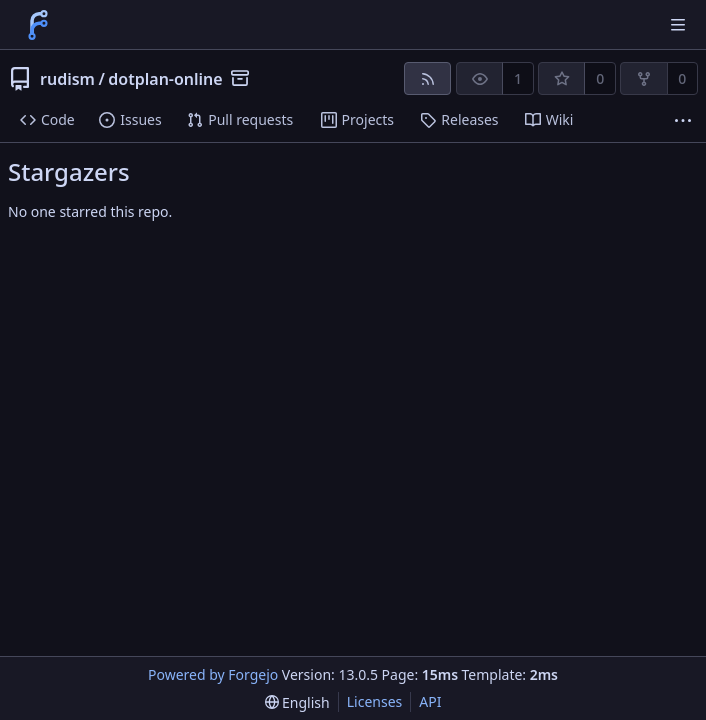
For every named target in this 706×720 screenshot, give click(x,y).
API (430, 701)
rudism (67, 79)
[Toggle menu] (678, 25)
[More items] (683, 120)
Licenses (375, 701)
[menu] (297, 702)
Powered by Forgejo (213, 674)
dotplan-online (165, 79)
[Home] (38, 25)
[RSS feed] (427, 78)
